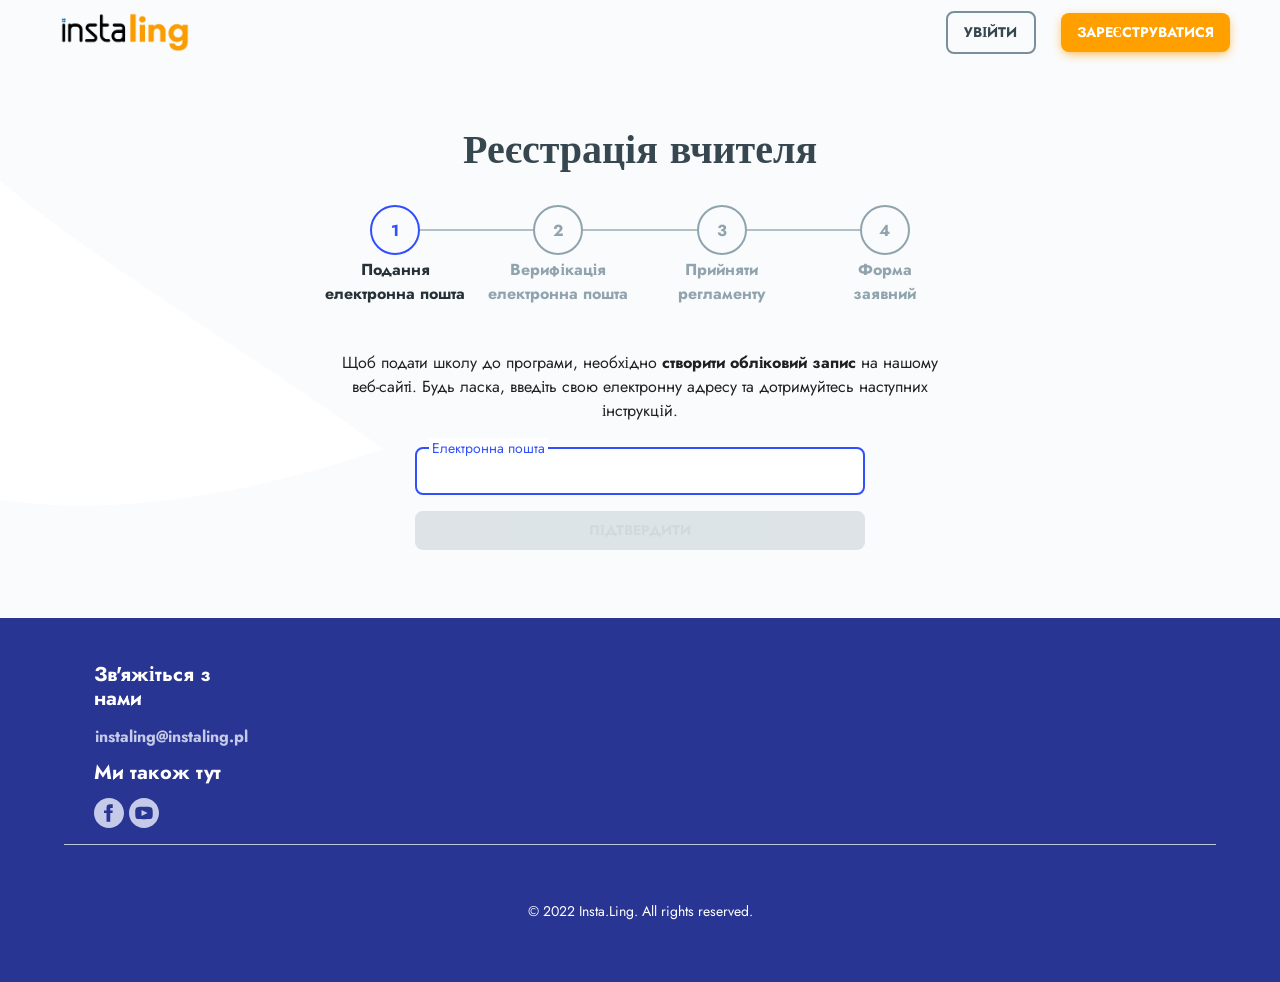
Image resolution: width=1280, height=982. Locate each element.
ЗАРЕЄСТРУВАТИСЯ (1146, 32)
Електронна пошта (488, 448)
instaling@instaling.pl (171, 736)
